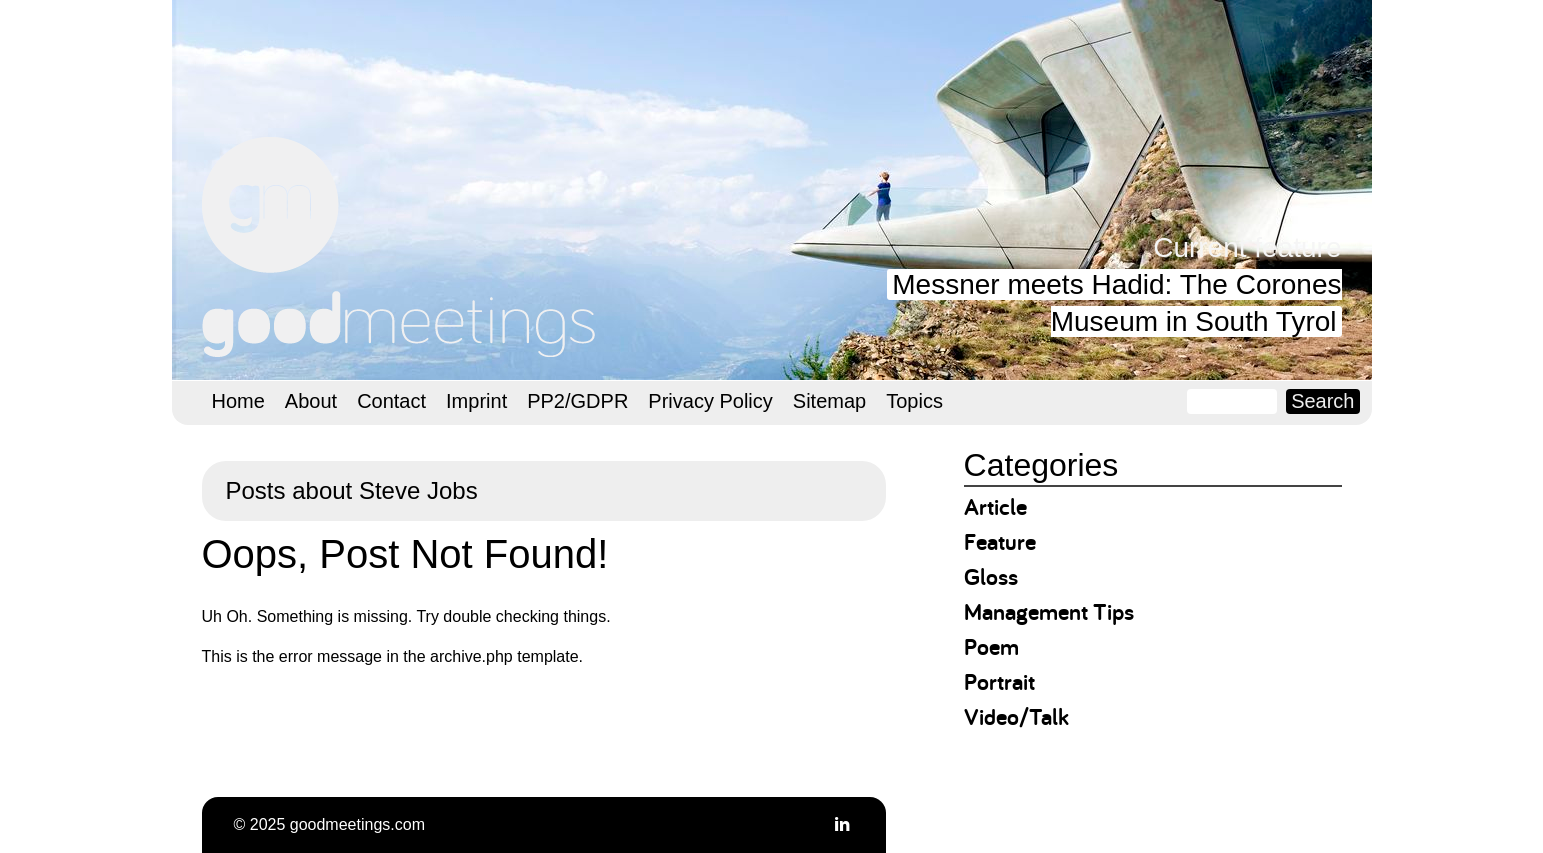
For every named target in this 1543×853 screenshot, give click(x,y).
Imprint (476, 401)
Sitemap (829, 401)
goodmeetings (402, 247)
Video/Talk (1016, 716)
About (311, 401)
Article (995, 506)
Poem (991, 646)
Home (238, 401)
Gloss (991, 576)
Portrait (999, 681)
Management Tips (1049, 611)
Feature (1000, 541)
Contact (391, 401)
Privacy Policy (710, 401)
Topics (914, 401)
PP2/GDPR (577, 401)
